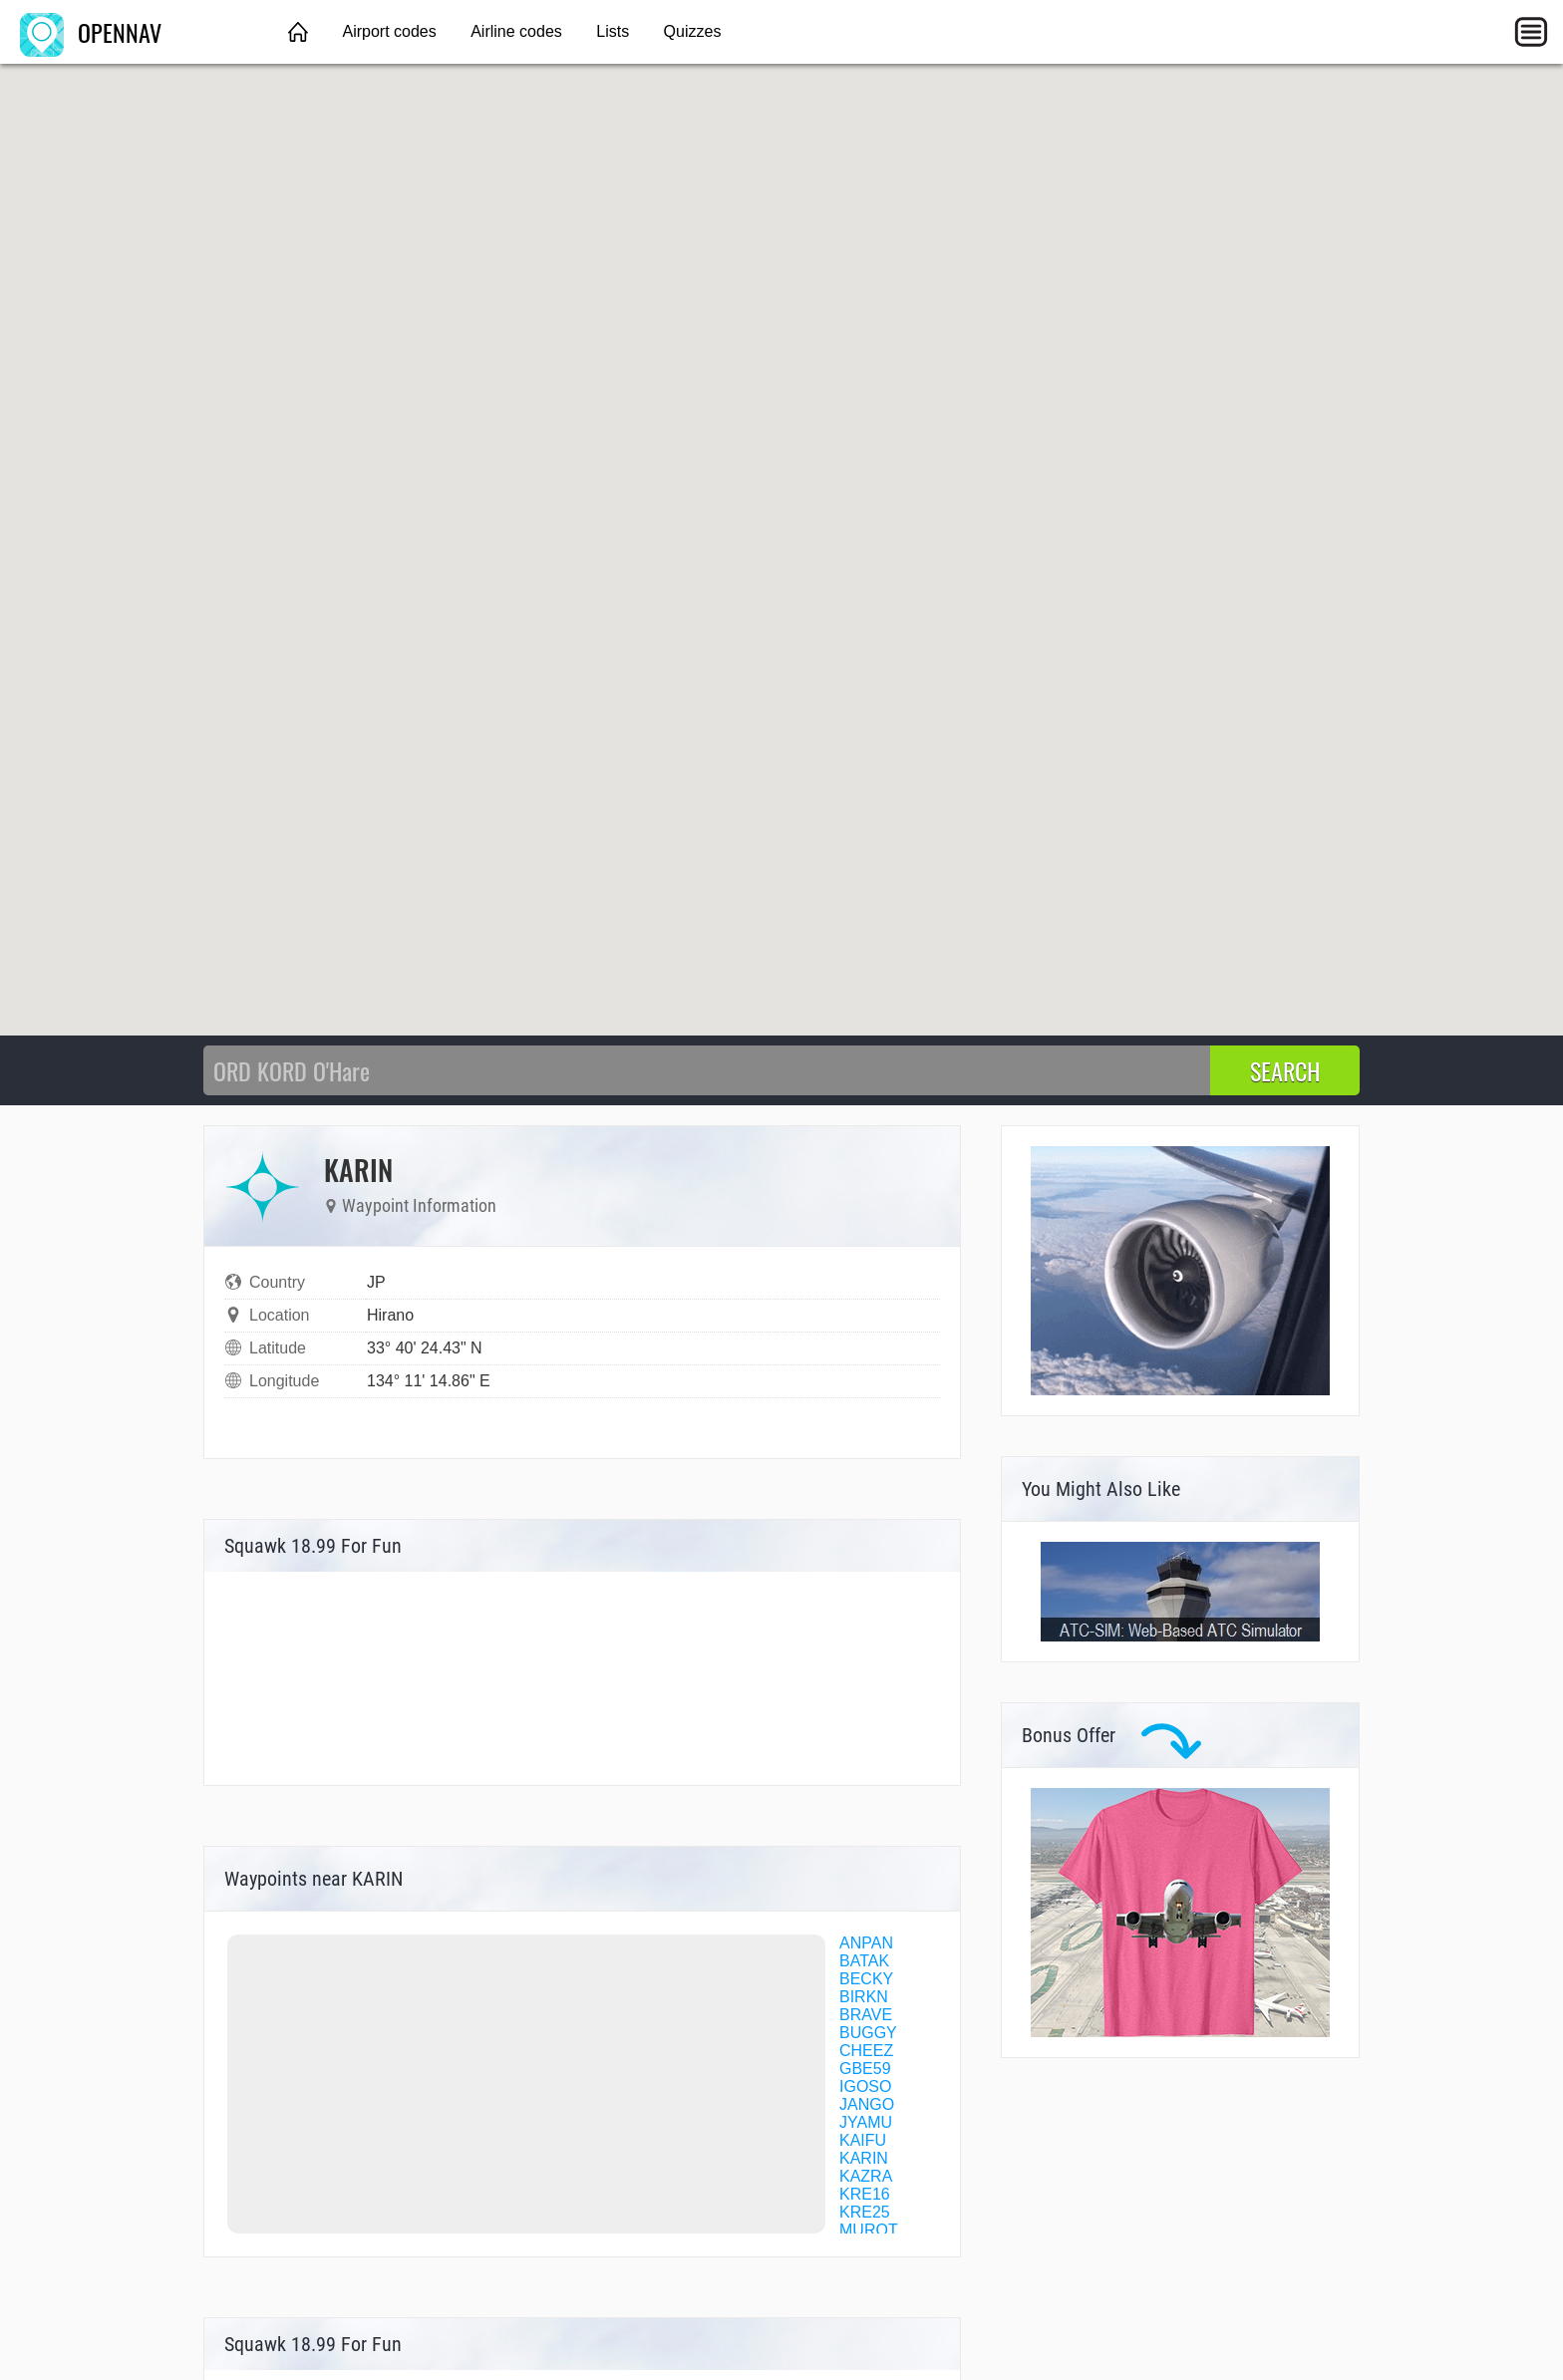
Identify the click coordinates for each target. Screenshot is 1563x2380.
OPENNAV (90, 32)
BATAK (864, 1960)
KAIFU (862, 2140)
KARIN (863, 2158)
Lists (612, 31)
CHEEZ (866, 2050)
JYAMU (865, 2122)
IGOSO (865, 2086)
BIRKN (863, 1996)
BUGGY (868, 2032)
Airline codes (516, 31)
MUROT (868, 2230)
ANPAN (866, 1942)
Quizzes (693, 31)
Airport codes (389, 31)
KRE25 (864, 2212)
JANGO (866, 2104)
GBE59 (865, 2068)
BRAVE (865, 2014)
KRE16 (864, 2194)
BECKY (866, 1978)
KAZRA (865, 2176)
